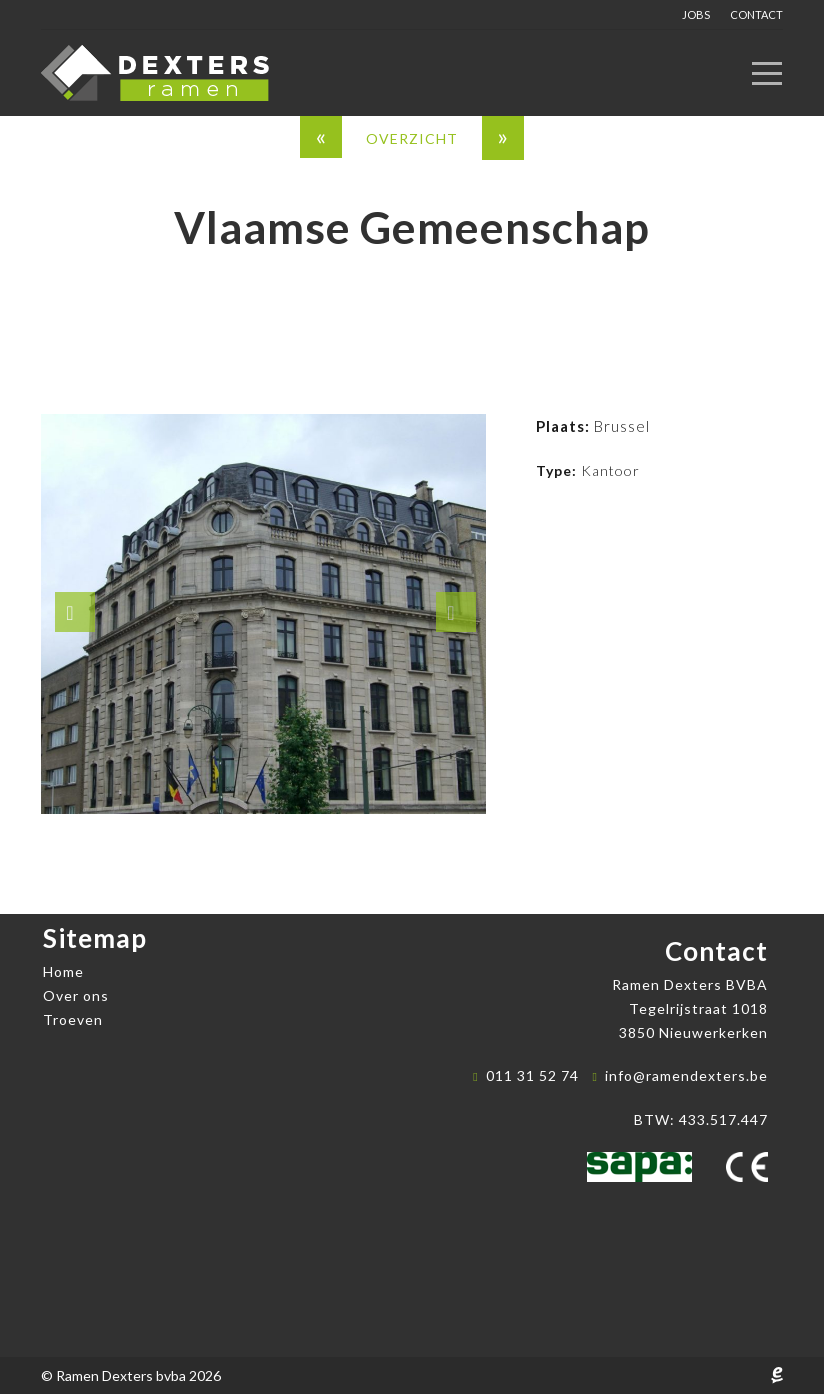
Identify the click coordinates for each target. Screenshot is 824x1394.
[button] (75, 612)
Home (63, 971)
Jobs (696, 14)
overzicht (412, 138)
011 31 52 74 (532, 1075)
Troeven (73, 1019)
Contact (756, 14)
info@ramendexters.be (686, 1075)
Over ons (76, 995)
